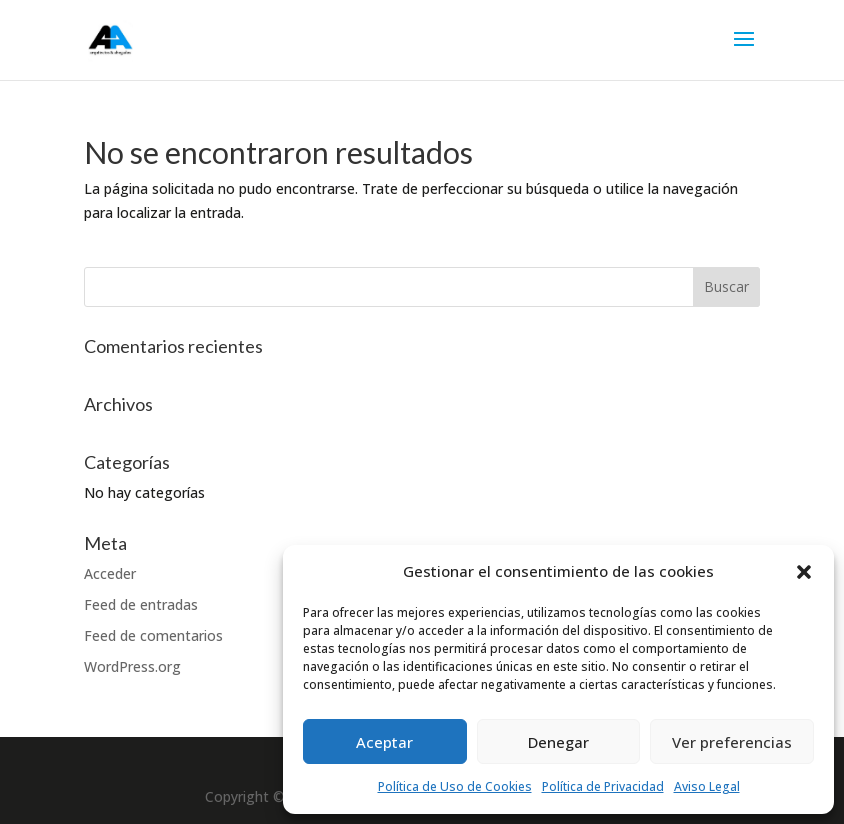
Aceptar (384, 742)
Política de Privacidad (603, 786)
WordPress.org (132, 666)
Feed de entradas (141, 604)
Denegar (558, 742)
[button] (804, 572)
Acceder (110, 573)
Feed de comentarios (153, 635)
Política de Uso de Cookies (455, 786)
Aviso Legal (707, 786)
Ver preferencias (732, 742)
